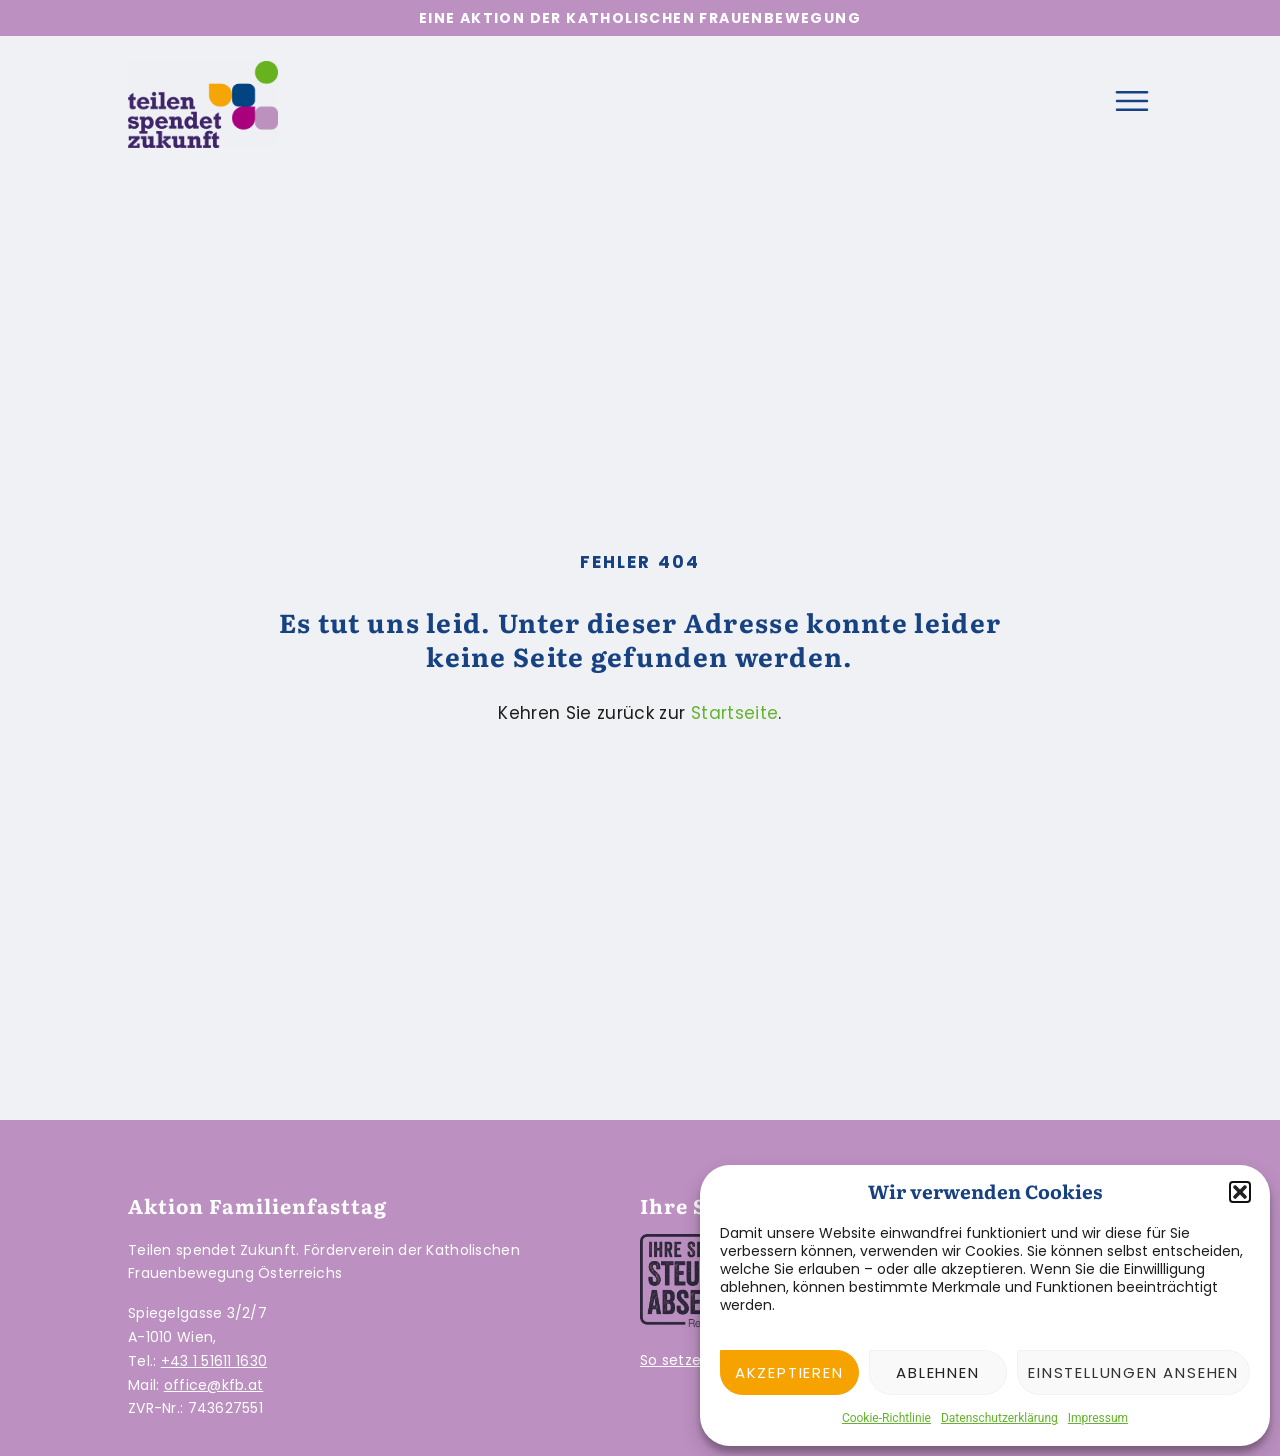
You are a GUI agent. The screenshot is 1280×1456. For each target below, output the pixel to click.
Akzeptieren (789, 1372)
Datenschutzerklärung (999, 1418)
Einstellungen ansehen (1133, 1372)
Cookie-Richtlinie (886, 1418)
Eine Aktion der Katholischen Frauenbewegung (640, 18)
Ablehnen (937, 1372)
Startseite (734, 713)
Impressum (1098, 1418)
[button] (1240, 1192)
